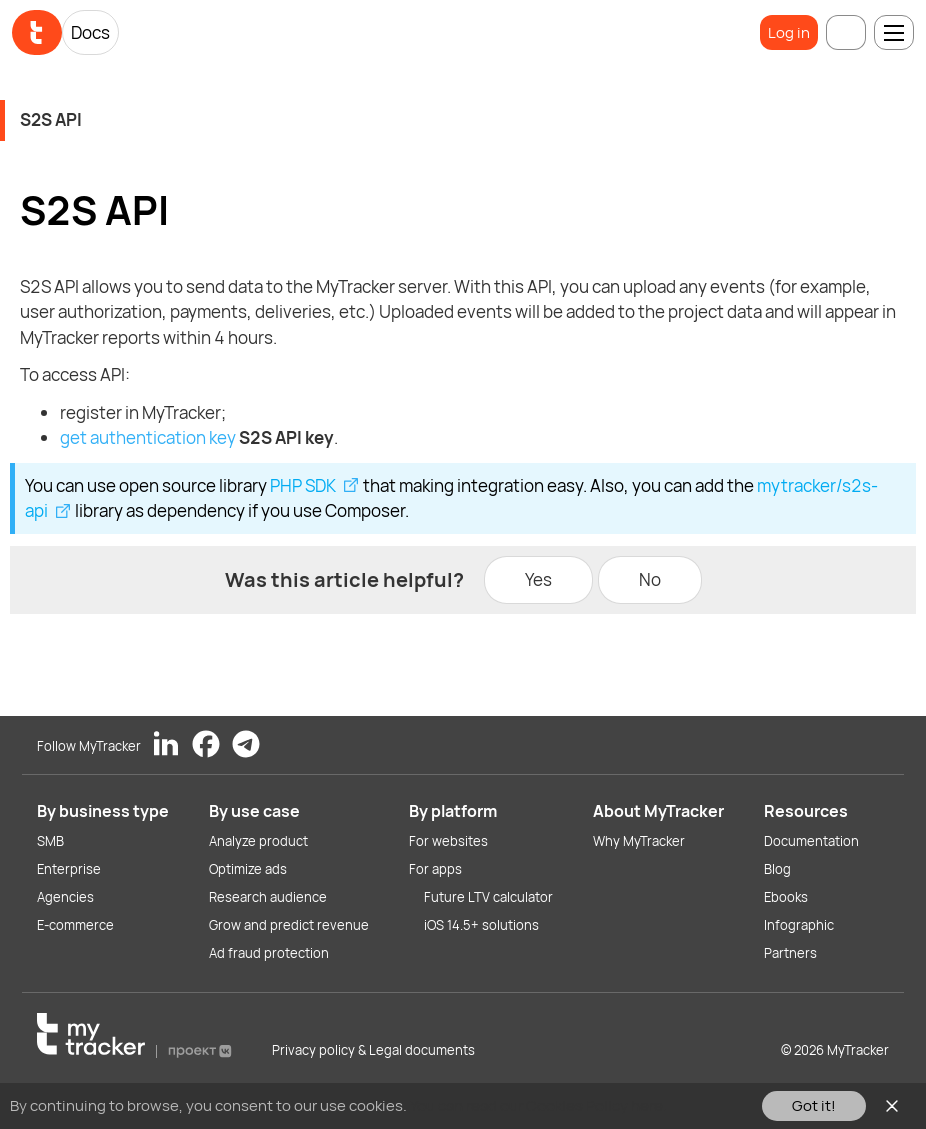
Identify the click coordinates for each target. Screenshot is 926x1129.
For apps (435, 869)
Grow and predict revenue (289, 925)
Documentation (811, 841)
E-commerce (75, 925)
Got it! (814, 1105)
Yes (538, 579)
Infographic (799, 925)
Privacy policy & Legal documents (373, 1050)
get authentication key (148, 437)
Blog (777, 869)
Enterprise (69, 869)
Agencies (65, 897)
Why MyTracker (639, 841)
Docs (90, 32)
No (650, 579)
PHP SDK (303, 485)
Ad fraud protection (269, 953)
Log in (789, 32)
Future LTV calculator (488, 897)
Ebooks (786, 897)
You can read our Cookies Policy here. (538, 1105)
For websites (448, 841)
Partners (790, 953)
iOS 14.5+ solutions (481, 925)
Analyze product (258, 841)
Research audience (268, 897)
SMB (50, 841)
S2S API (51, 119)
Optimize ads (248, 869)
